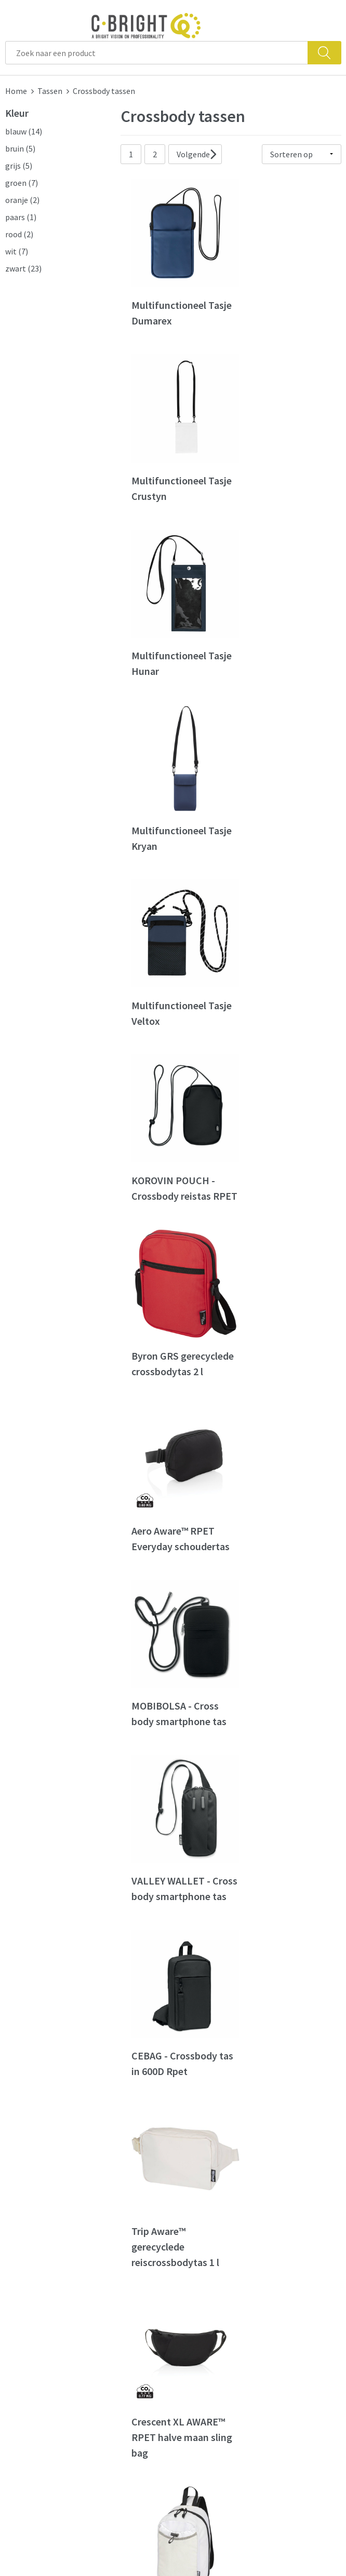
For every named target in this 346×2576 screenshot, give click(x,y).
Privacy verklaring (296, 2319)
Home (16, 91)
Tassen (49, 91)
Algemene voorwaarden (287, 2280)
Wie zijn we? (112, 2288)
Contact (192, 2272)
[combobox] (156, 52)
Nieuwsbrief (112, 2303)
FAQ (185, 2288)
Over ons (107, 2272)
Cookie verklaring (295, 2303)
